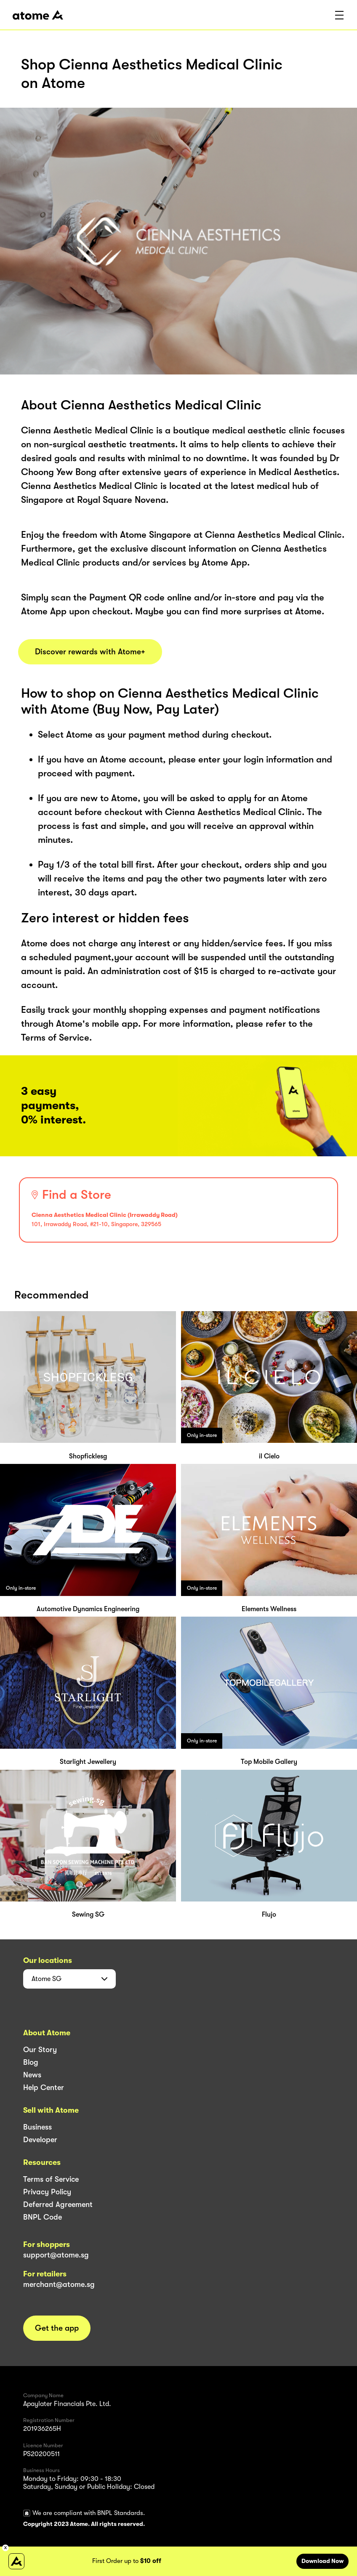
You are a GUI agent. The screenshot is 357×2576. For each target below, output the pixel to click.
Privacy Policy (47, 2192)
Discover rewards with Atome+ (90, 651)
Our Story (40, 2049)
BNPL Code (42, 2217)
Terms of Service (51, 2179)
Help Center (43, 2087)
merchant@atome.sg (59, 2284)
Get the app (57, 2328)
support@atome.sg (56, 2255)
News (32, 2075)
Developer (40, 2139)
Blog (30, 2062)
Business (37, 2127)
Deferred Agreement (58, 2204)
